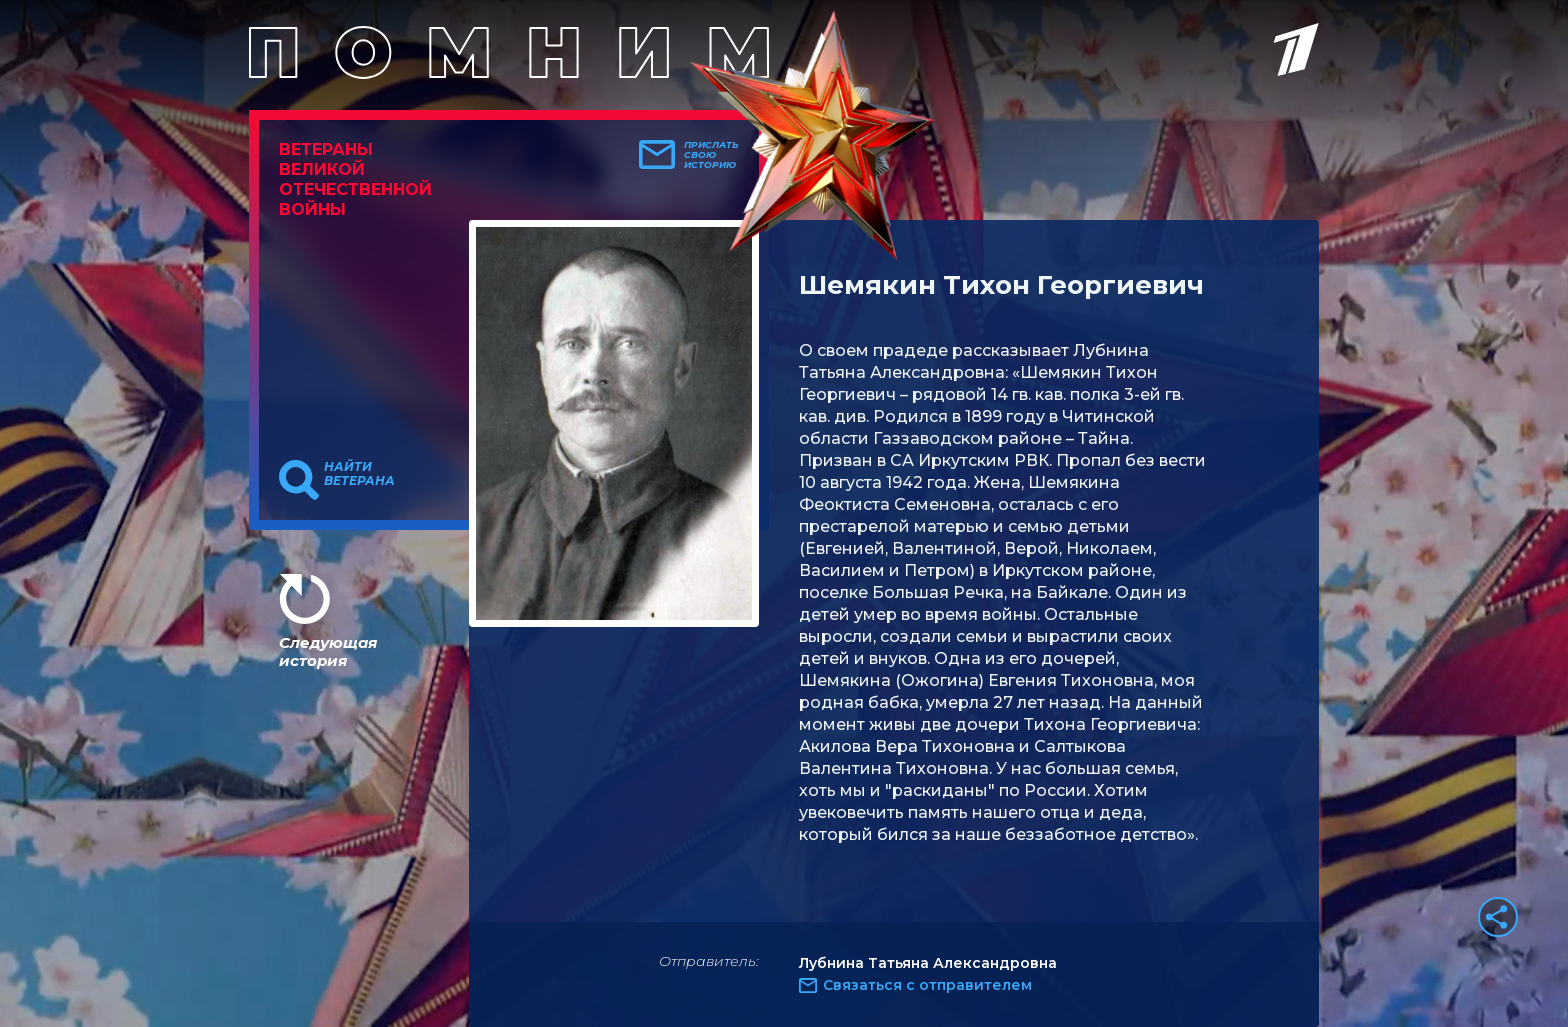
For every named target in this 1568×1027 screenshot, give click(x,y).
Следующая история (328, 651)
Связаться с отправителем (927, 985)
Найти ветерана (359, 474)
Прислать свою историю (711, 155)
